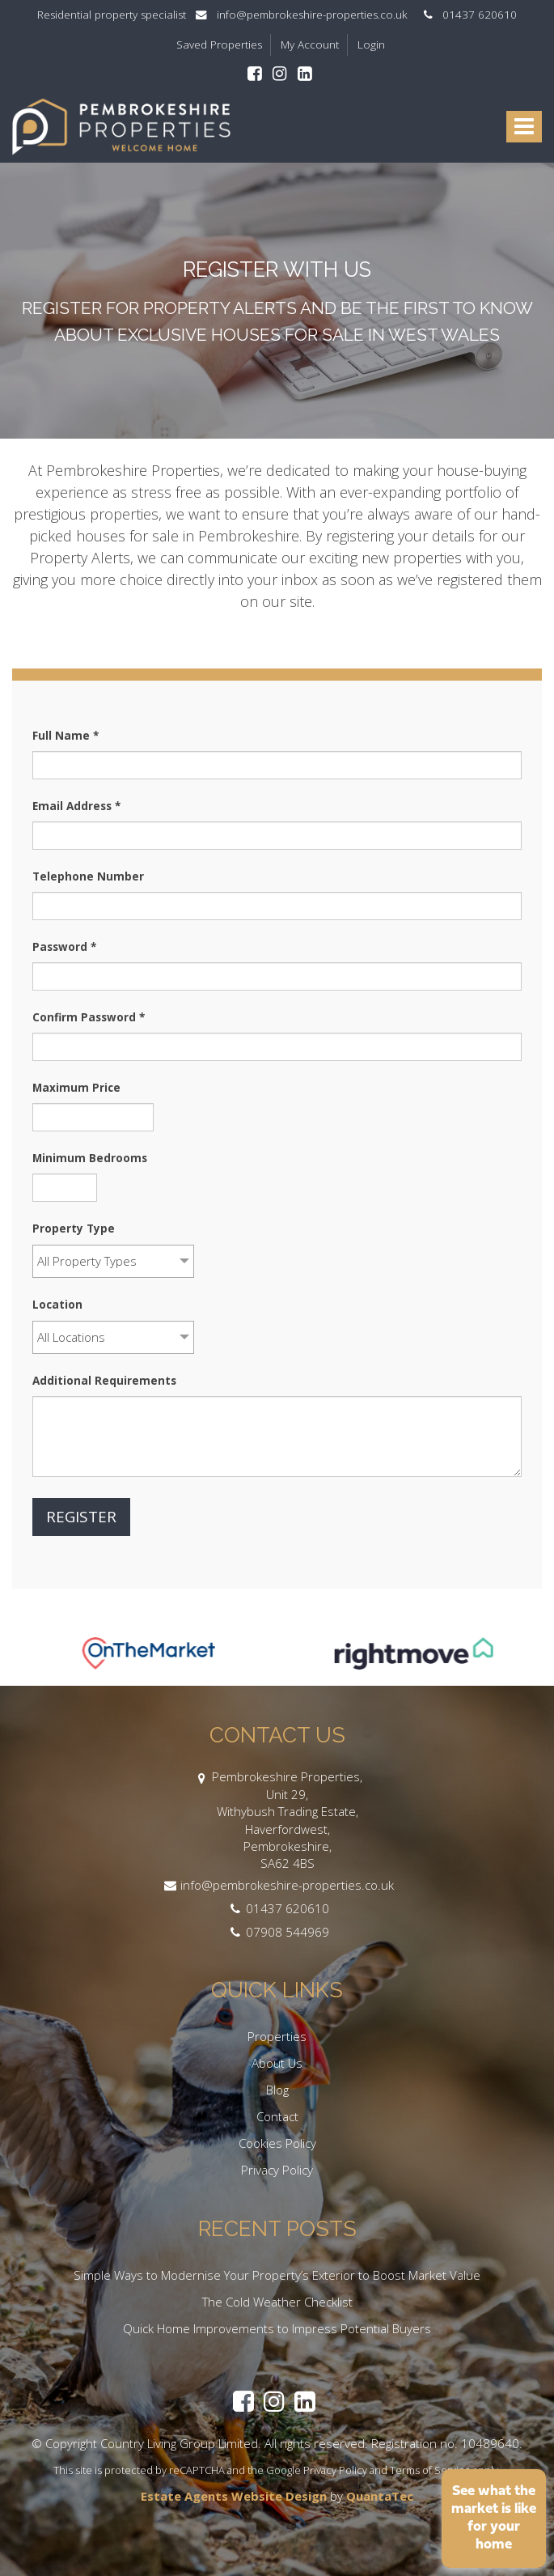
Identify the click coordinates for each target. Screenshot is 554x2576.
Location (57, 1304)
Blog (277, 2090)
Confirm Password (88, 1017)
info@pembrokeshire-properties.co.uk (306, 14)
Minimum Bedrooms (89, 1158)
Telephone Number (88, 876)
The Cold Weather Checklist (277, 2302)
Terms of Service (430, 2470)
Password (64, 947)
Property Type (73, 1228)
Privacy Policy (277, 2170)
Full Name (65, 735)
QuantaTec (379, 2496)
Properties (277, 2036)
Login (371, 44)
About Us (277, 2063)
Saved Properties (219, 44)
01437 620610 (467, 14)
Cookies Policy (277, 2143)
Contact (277, 2116)
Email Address (76, 806)
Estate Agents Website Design (234, 2496)
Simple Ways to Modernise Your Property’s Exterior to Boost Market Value (277, 2275)
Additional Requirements (104, 1380)
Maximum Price (76, 1087)
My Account (310, 44)
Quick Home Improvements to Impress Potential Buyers (277, 2328)
